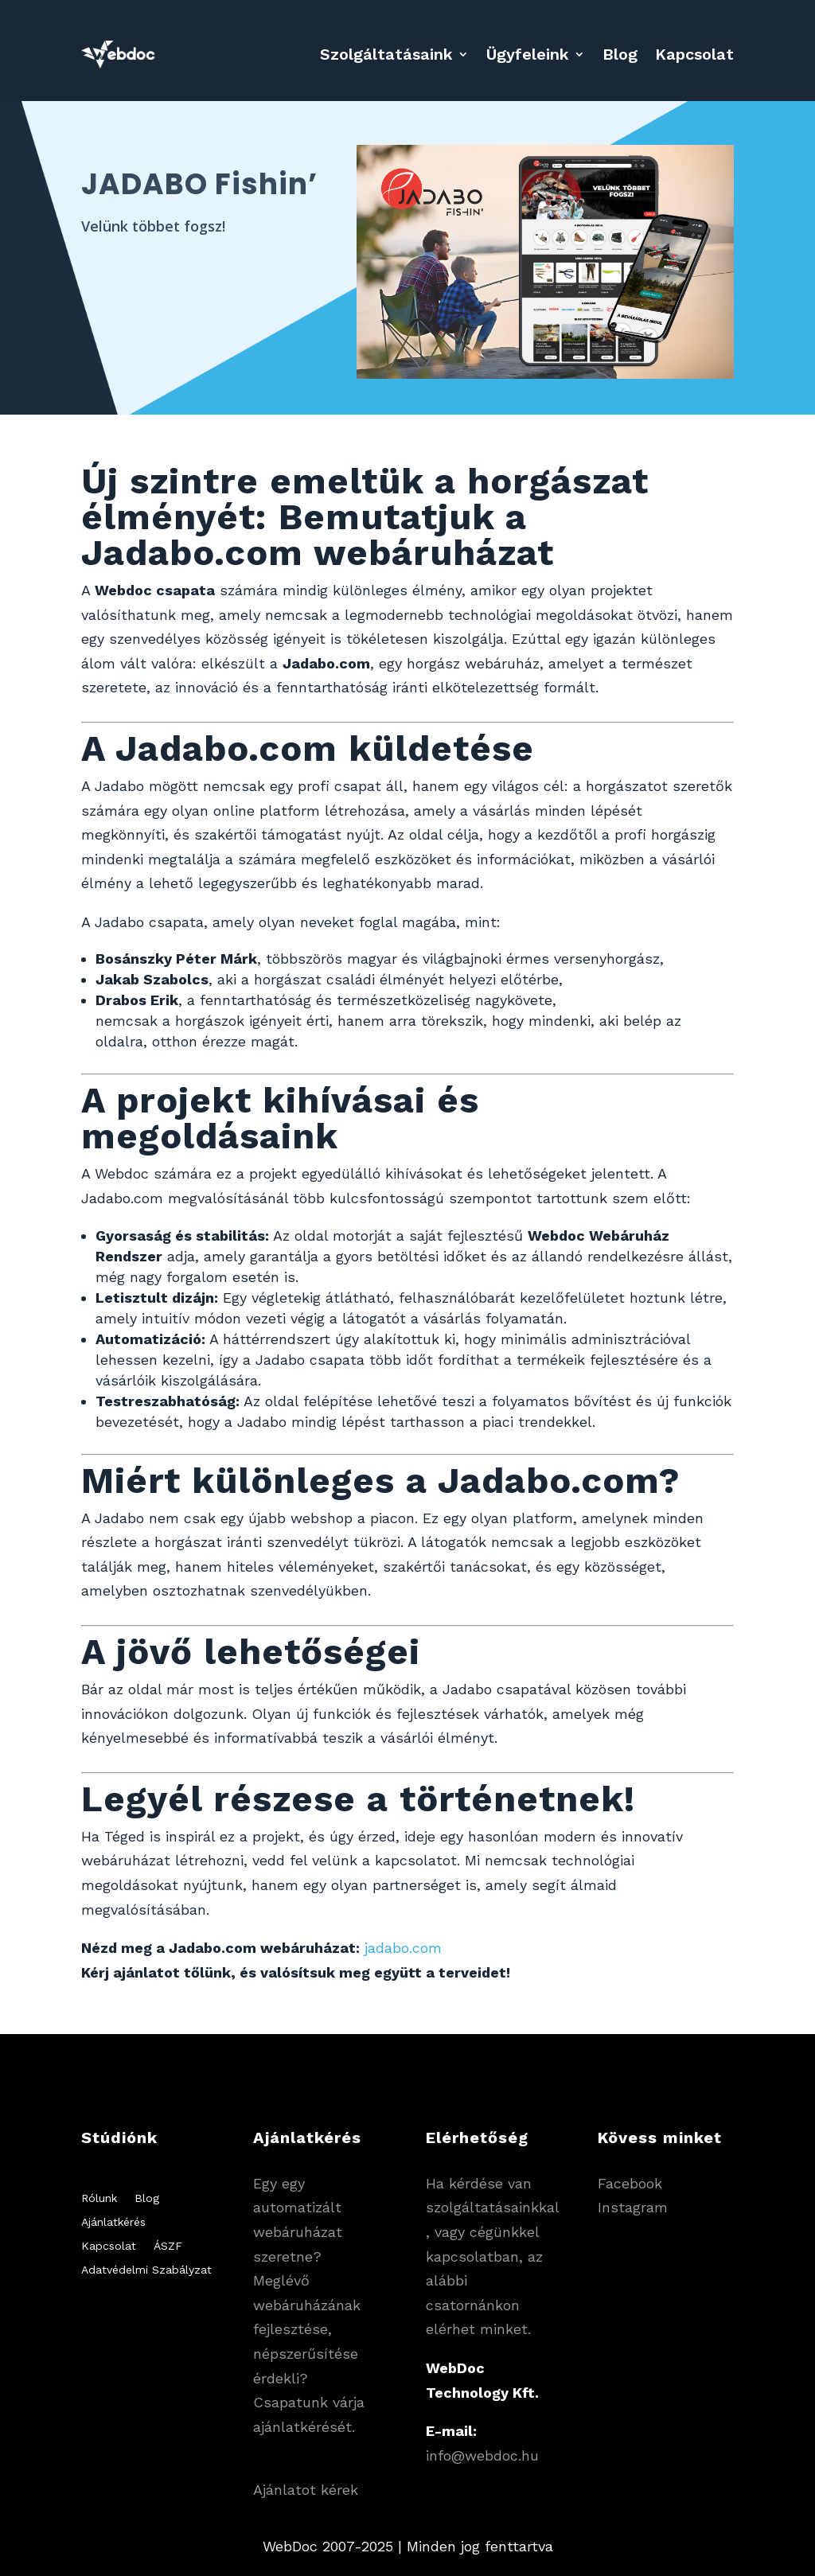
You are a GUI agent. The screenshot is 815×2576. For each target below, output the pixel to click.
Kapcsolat (694, 54)
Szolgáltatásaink (386, 54)
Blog (620, 54)
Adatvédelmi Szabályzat (146, 2270)
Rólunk (99, 2198)
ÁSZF (168, 2246)
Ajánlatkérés (113, 2222)
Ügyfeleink (527, 54)
